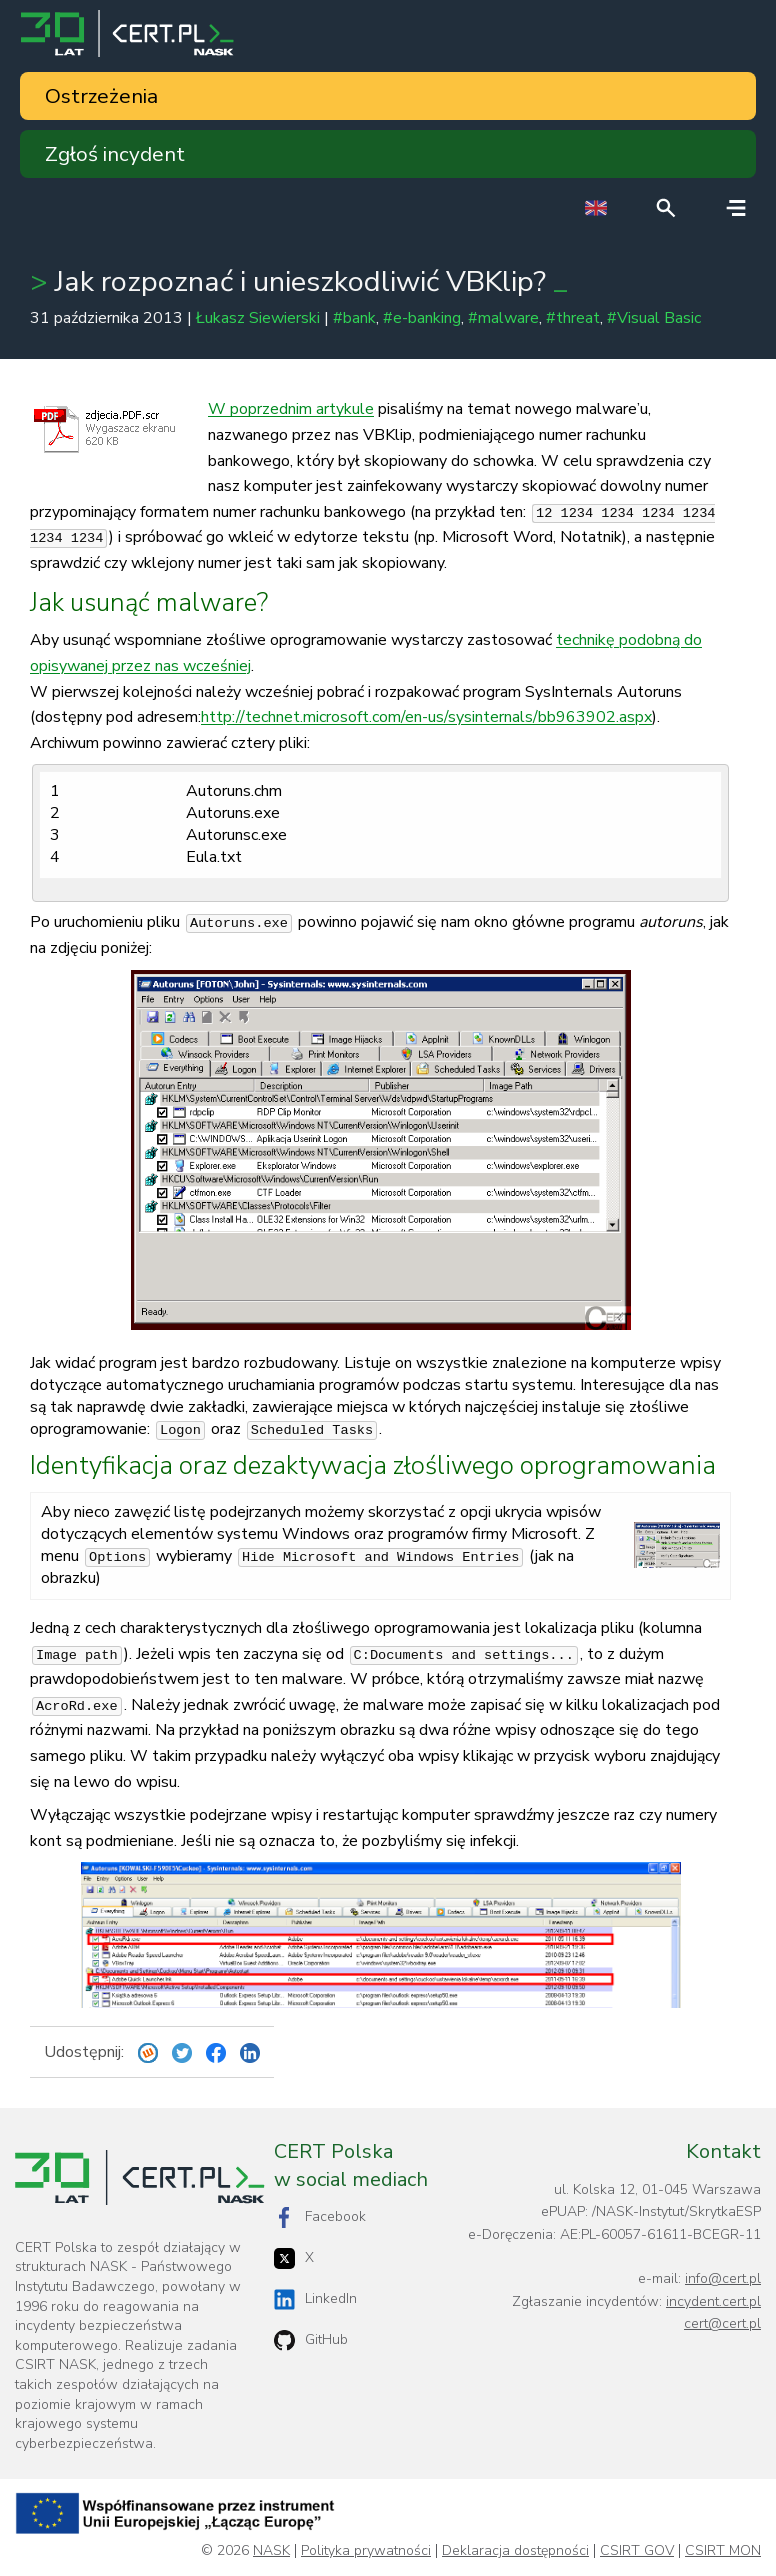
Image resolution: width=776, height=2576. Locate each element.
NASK (271, 2551)
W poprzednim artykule (291, 409)
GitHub (311, 2340)
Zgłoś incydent (115, 154)
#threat (573, 318)
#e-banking (422, 318)
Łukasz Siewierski (258, 318)
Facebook (320, 2217)
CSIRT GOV (637, 2551)
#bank (354, 318)
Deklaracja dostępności (515, 2551)
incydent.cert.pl (713, 2301)
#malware (503, 318)
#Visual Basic (654, 318)
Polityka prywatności (366, 2551)
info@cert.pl (723, 2278)
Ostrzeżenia (101, 96)
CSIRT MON (723, 2551)
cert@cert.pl (722, 2323)
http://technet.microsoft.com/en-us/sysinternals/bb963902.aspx (426, 717)
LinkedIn (315, 2299)
